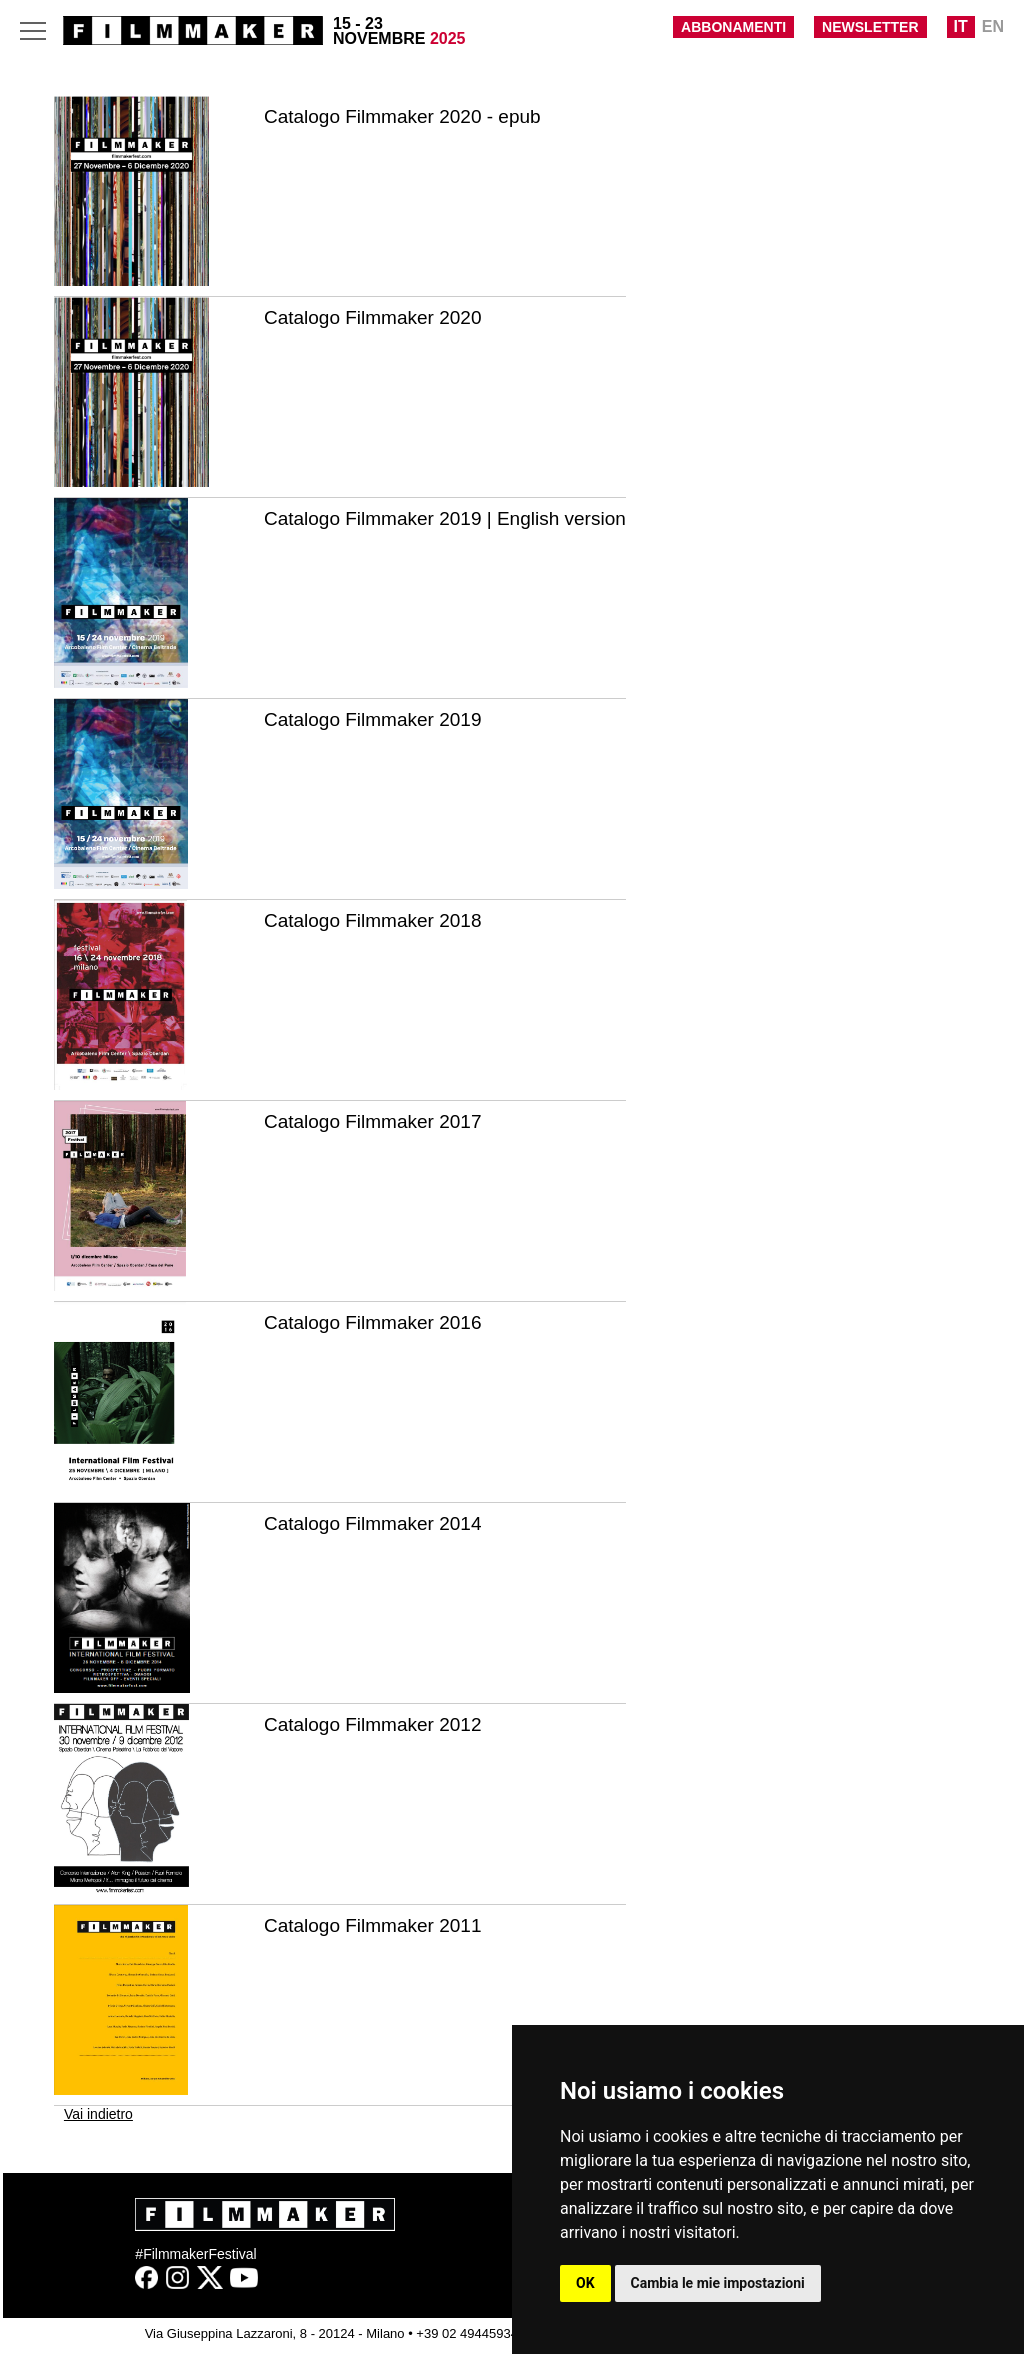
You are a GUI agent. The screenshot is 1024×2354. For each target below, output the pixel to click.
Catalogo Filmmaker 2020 (373, 317)
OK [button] (585, 2283)
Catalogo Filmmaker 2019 (373, 719)
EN (993, 26)
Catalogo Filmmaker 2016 (373, 1322)
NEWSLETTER (870, 27)
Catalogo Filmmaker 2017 (373, 1121)
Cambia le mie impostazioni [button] (718, 2283)
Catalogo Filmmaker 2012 (373, 1724)
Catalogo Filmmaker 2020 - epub (402, 116)
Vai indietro (98, 2114)
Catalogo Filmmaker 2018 (373, 920)
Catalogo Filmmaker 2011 (373, 1925)
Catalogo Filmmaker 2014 (373, 1523)
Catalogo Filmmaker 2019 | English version (445, 518)
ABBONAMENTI (733, 27)
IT (961, 26)
